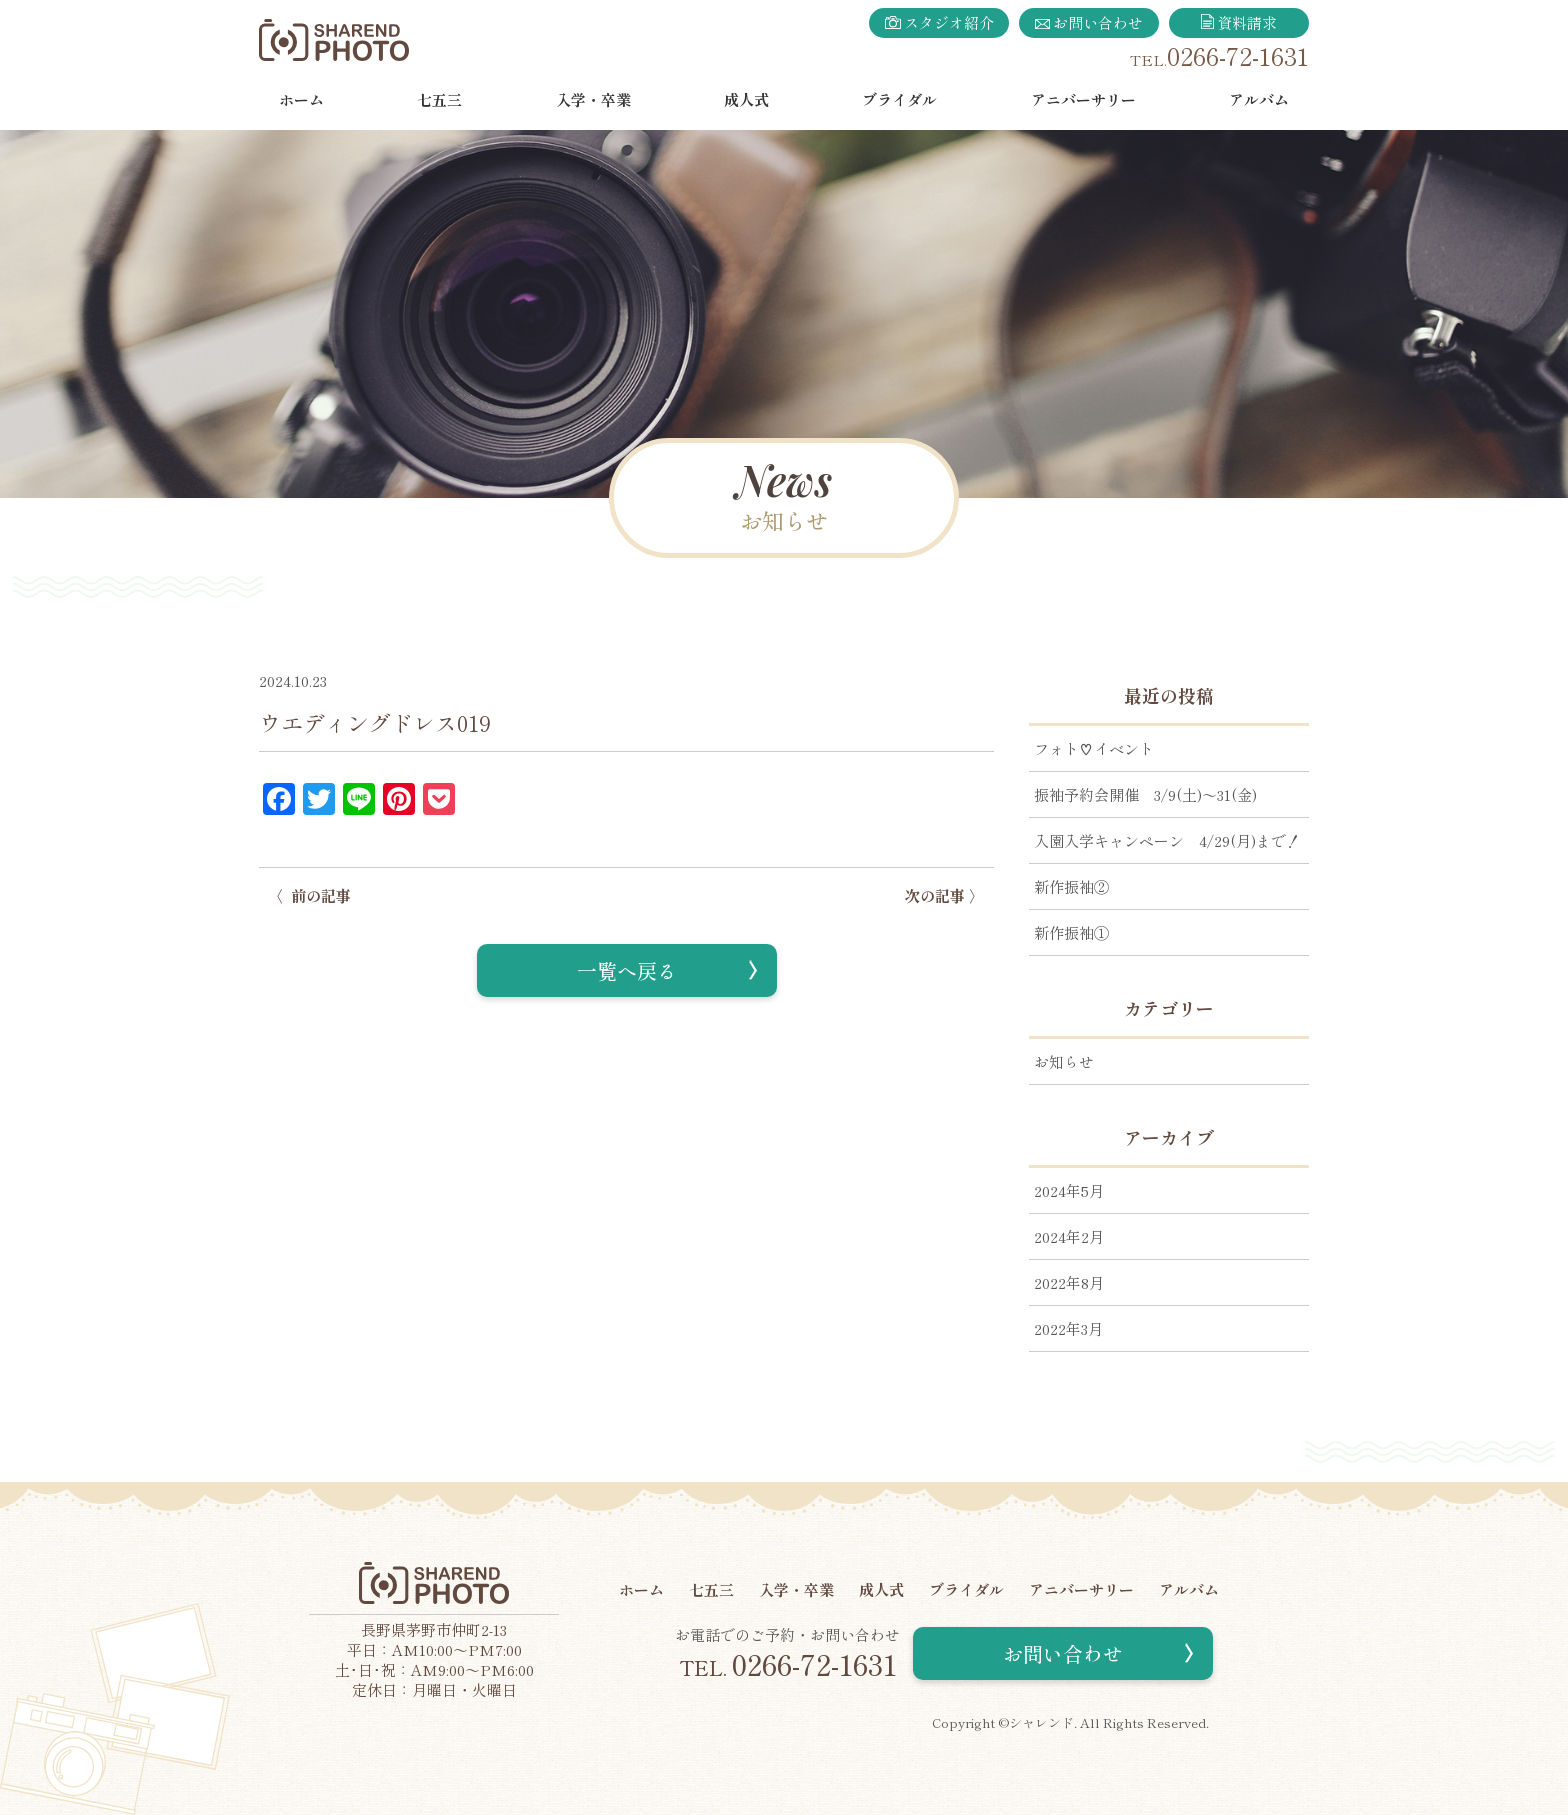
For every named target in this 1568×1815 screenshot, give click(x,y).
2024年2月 (1069, 1236)
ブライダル (899, 99)
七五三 (439, 99)
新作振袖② (1071, 886)
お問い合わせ (1089, 22)
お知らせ (1064, 1061)
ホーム (301, 99)
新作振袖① (1071, 932)
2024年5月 (1069, 1190)
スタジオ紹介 (939, 22)
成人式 (746, 99)
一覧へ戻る (627, 970)
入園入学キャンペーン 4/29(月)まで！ (1167, 840)
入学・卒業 (593, 99)
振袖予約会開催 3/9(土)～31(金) (1145, 794)
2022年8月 (1069, 1282)
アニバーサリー (1083, 99)
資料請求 (1239, 22)
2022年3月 (1068, 1328)
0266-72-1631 (1238, 55)
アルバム (1259, 99)
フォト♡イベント (1094, 748)
